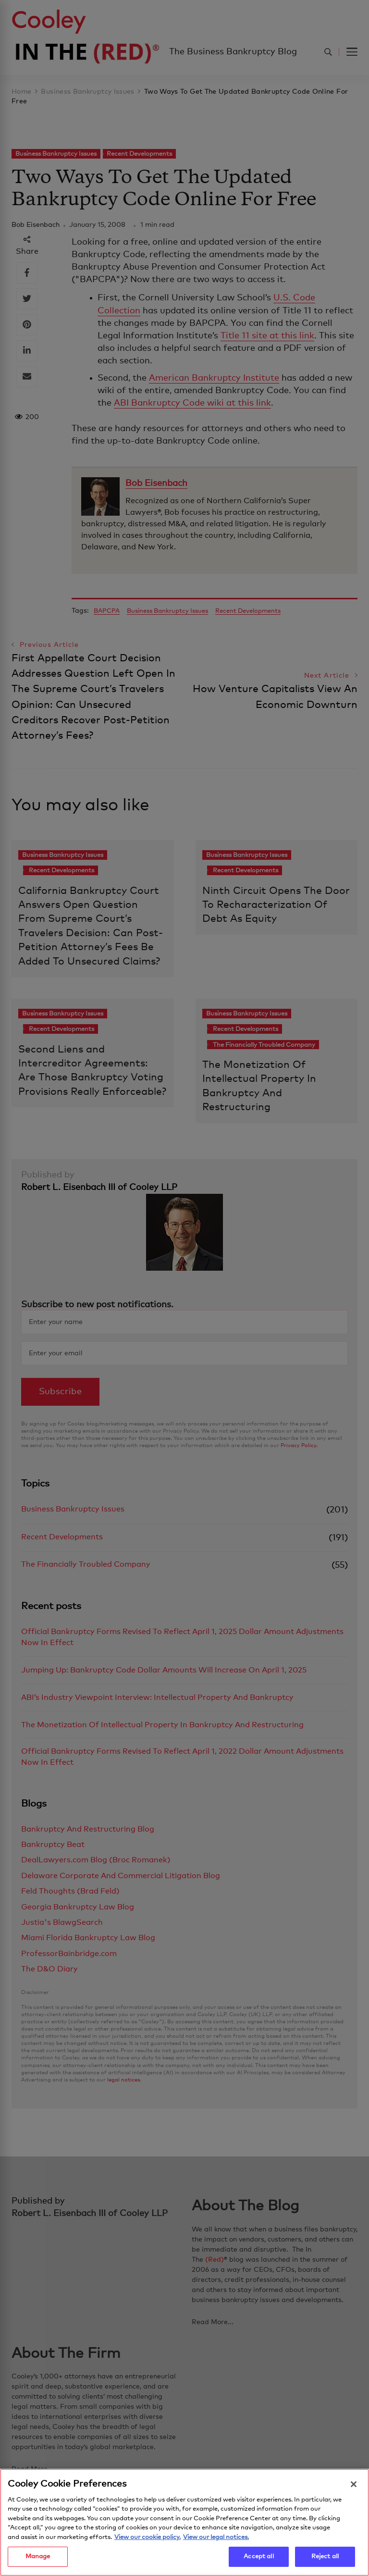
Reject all (325, 2556)
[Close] (353, 2484)
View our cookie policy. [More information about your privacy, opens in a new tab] (147, 2537)
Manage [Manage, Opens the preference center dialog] (37, 2556)
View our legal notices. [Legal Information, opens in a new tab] (216, 2537)
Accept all (258, 2556)
